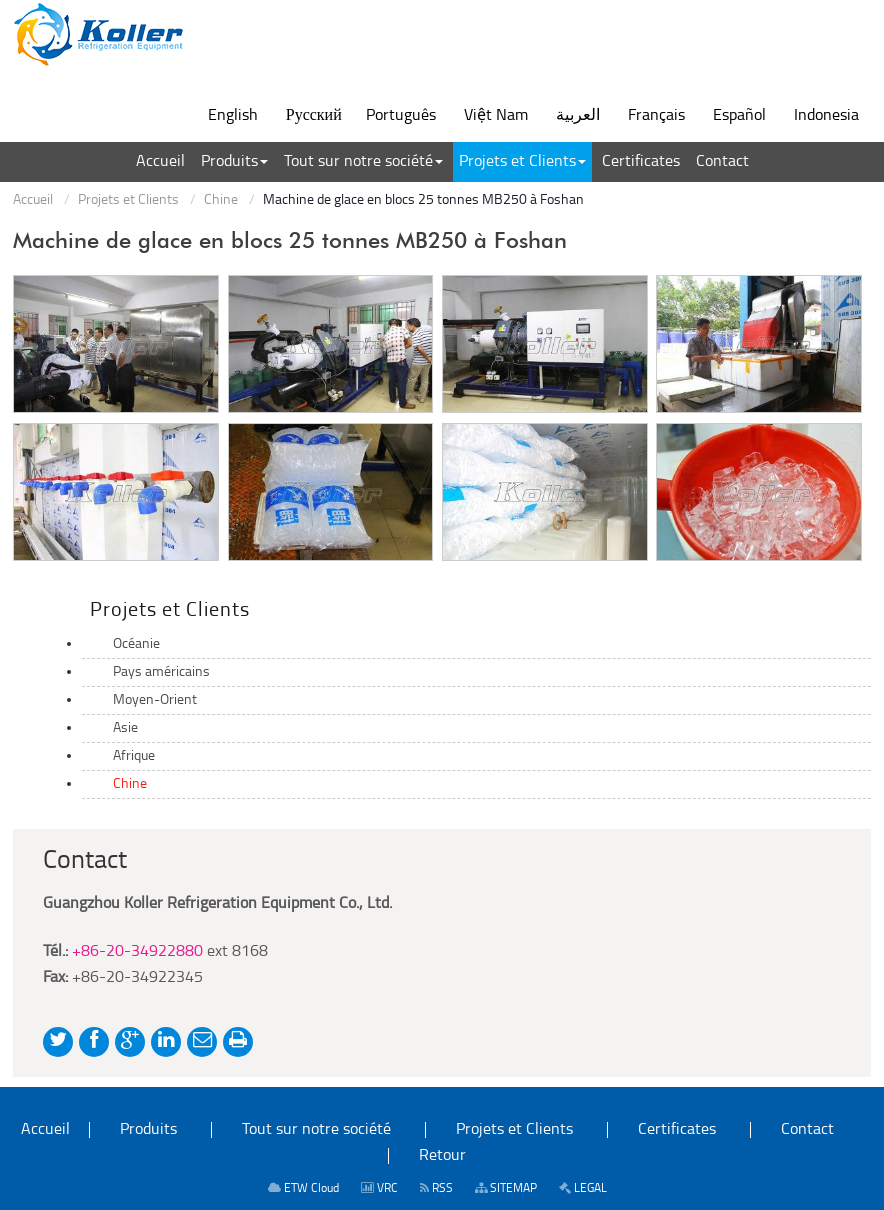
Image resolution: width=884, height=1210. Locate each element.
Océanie (136, 644)
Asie (125, 728)
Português (401, 116)
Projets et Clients (128, 200)
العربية (578, 116)
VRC (379, 1188)
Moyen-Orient (155, 700)
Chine (221, 200)
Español (739, 116)
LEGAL (583, 1188)
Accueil (33, 200)
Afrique (134, 756)
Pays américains (161, 672)
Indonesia (826, 116)
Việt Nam (496, 116)
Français (656, 116)
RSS (436, 1188)
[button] (234, 162)
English (233, 116)
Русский (314, 116)
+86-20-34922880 (137, 952)
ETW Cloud (303, 1188)
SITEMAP (506, 1188)
